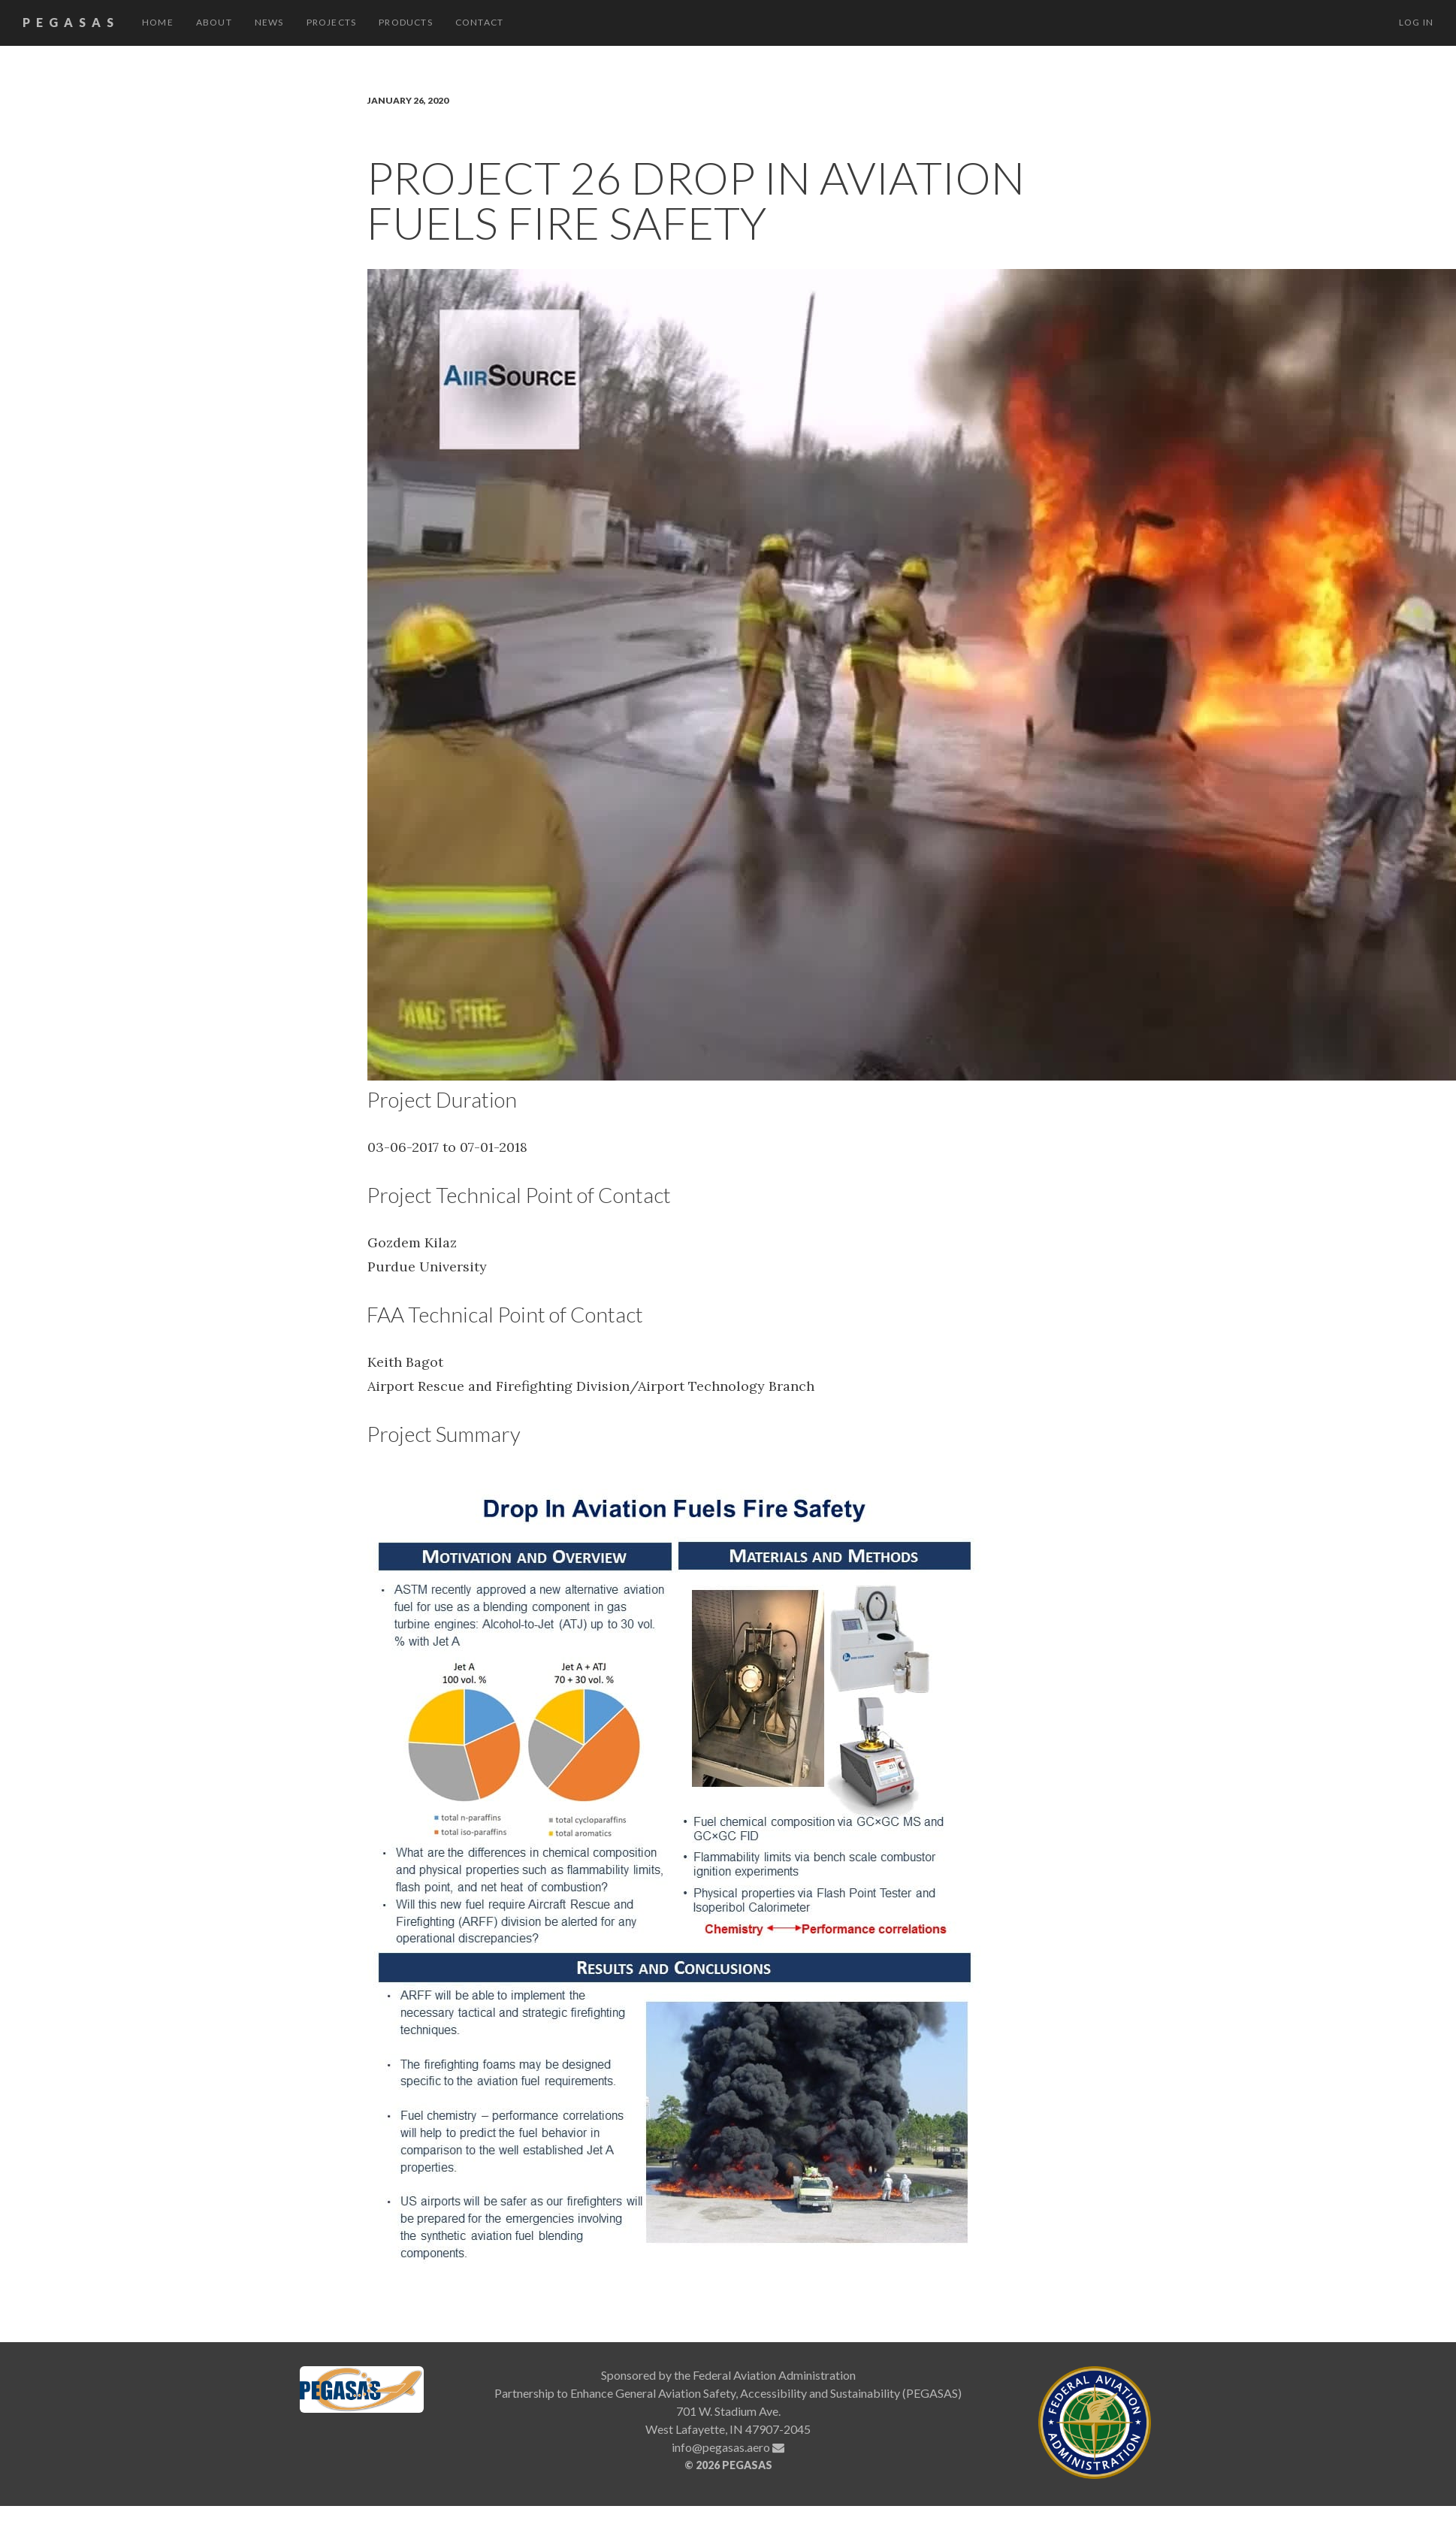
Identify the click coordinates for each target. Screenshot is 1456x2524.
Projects (332, 22)
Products (406, 22)
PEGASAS (71, 22)
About (214, 22)
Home (158, 22)
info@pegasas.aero (728, 2447)
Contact (479, 22)
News (269, 22)
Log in (1416, 22)
